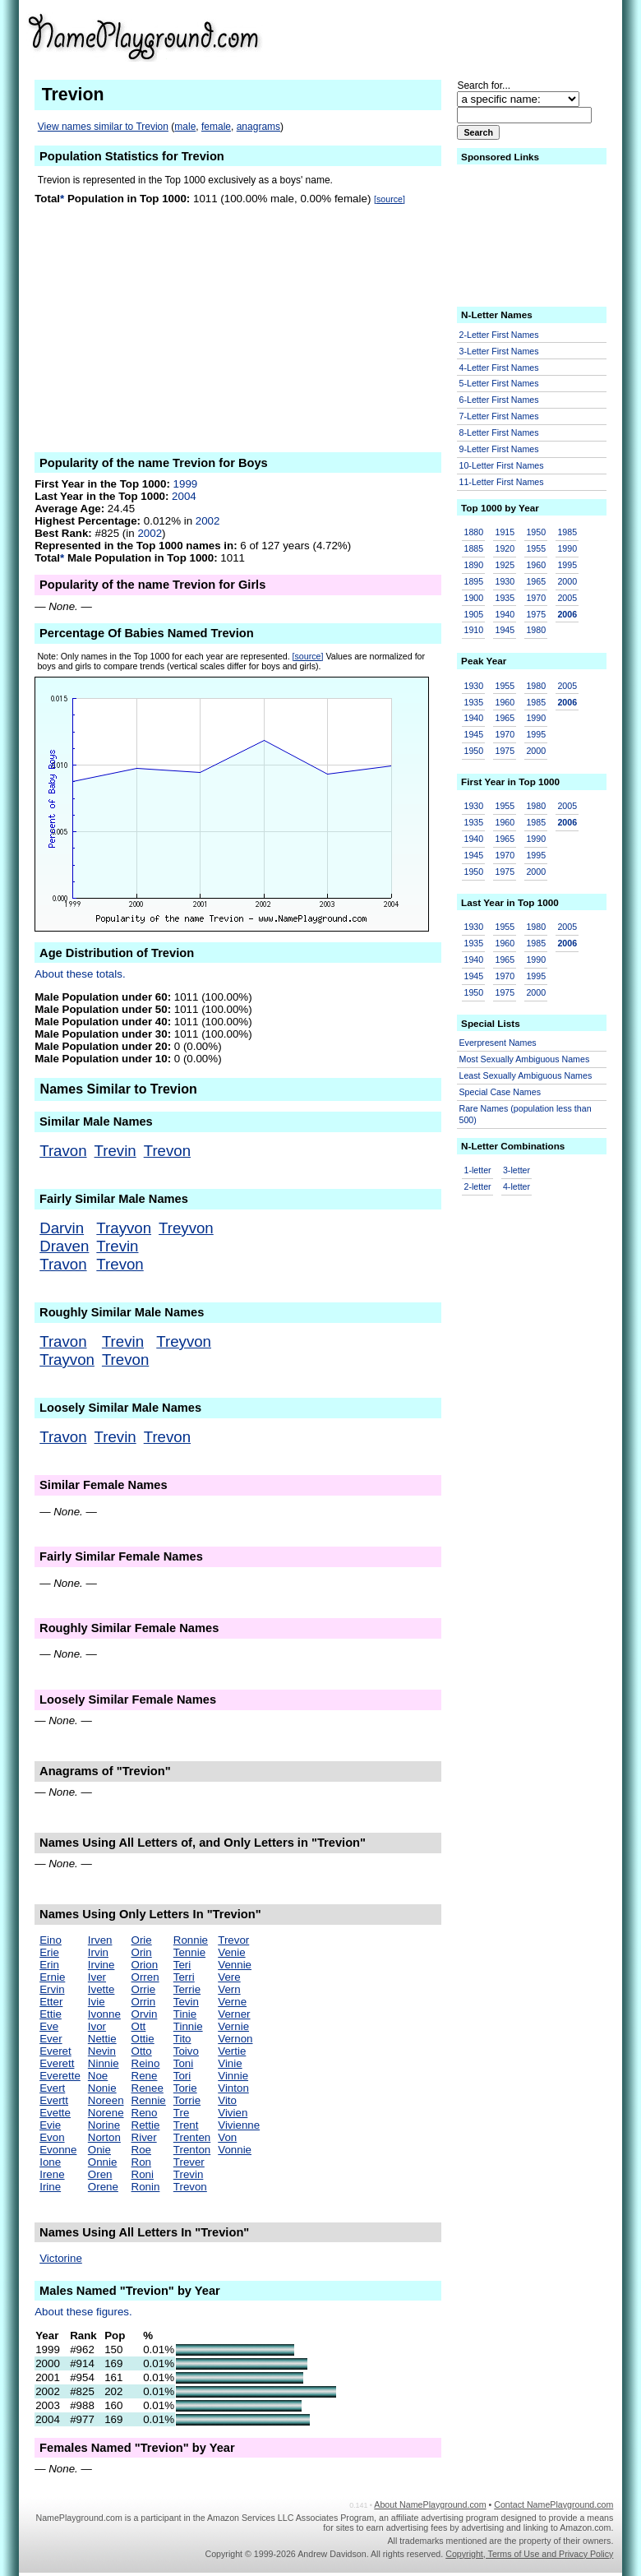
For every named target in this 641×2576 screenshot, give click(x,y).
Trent (186, 2125)
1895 (474, 581)
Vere (229, 1977)
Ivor (97, 2026)
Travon (62, 1150)
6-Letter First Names (499, 400)
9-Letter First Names (499, 449)
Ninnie (103, 2063)
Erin (49, 1965)
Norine (104, 2125)
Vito (227, 2100)
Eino (50, 1940)
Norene (106, 2113)
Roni (142, 2174)
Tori (182, 2076)
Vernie (233, 2026)
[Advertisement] (486, 36)
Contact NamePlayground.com (553, 2504)
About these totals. (80, 974)
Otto (141, 2051)
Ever (50, 2039)
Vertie (232, 2051)
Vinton (233, 2088)
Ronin (145, 2187)
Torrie (187, 2100)
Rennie (148, 2100)
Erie (49, 1952)
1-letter (477, 1170)
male (185, 126)
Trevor (233, 1940)
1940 (504, 614)
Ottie (142, 2039)
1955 (536, 548)
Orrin (143, 2002)
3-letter (516, 1170)
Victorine (60, 2258)
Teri (182, 1965)
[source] (389, 199)
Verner (234, 2014)
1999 (185, 484)
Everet (55, 2051)
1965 (536, 581)
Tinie (184, 2014)
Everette (60, 2076)
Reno (144, 2113)
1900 (474, 598)
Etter (50, 2002)
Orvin (144, 2014)
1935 (504, 598)
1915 (504, 532)
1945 (504, 630)
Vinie (230, 2063)
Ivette (101, 1989)
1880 (474, 532)
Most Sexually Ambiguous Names (524, 1059)
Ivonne (104, 2014)
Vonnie (234, 2150)
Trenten (191, 2137)
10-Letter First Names (501, 465)
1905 (474, 614)
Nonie (102, 2088)
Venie (231, 1952)
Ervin (51, 1989)
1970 (536, 598)
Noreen (106, 2100)
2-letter (477, 1186)
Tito (182, 2039)
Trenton (191, 2150)
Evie (50, 2125)
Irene (51, 2174)
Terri (184, 1977)
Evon (51, 2137)
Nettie (102, 2039)
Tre (181, 2113)
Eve (48, 2026)
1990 (567, 548)
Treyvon (186, 1228)
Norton (104, 2137)
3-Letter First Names (499, 351)
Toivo (186, 2051)
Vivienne (239, 2125)
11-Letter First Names (501, 482)
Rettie (145, 2125)
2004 (184, 496)
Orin (141, 1952)
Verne (232, 2002)
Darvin (61, 1228)
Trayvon (123, 1228)
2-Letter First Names (499, 335)
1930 (504, 581)
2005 (567, 598)
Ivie (96, 2002)
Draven (64, 1246)
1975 (536, 614)
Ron (141, 2162)
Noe (98, 2076)
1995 (567, 565)
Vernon (235, 2039)
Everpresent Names (498, 1043)
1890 (474, 565)
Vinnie (233, 2076)
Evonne (57, 2150)
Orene (103, 2187)
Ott (138, 2026)
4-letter (516, 1186)
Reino (145, 2063)
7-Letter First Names (499, 416)
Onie (99, 2150)
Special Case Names (500, 1092)
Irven (100, 1940)
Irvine (101, 1965)
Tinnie (188, 2026)
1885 (474, 548)
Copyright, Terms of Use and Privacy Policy (529, 2554)
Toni (183, 2063)
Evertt (53, 2100)
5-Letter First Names (499, 383)
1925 (504, 565)
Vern (229, 1989)
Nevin (102, 2051)
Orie (141, 1940)
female (216, 126)
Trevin (115, 1150)
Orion (145, 1965)
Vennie (234, 1965)
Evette (55, 2113)
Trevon (167, 1150)
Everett (56, 2063)
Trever (189, 2162)
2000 (567, 581)
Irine (50, 2187)
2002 (208, 521)
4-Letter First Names (499, 367)
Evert (52, 2088)
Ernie (52, 1977)
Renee (147, 2088)
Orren (145, 1977)
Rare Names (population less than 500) (525, 1114)
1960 (536, 565)
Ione (50, 2162)
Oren (100, 2174)
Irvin (98, 1952)
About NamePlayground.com (430, 2504)
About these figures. (83, 2311)
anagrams (258, 126)
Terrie (187, 1989)
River (144, 2137)
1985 (567, 532)
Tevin (186, 2002)
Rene (144, 2076)
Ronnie (190, 1940)
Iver (97, 1977)
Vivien (232, 2113)
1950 (536, 532)
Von (227, 2137)
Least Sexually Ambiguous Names (526, 1075)
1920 (504, 548)
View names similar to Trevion (103, 126)
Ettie (50, 2014)
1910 (474, 630)
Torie (185, 2088)
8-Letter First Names (499, 432)
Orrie (143, 1989)
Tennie (189, 1952)
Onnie (103, 2162)
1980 (536, 630)
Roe (141, 2150)
